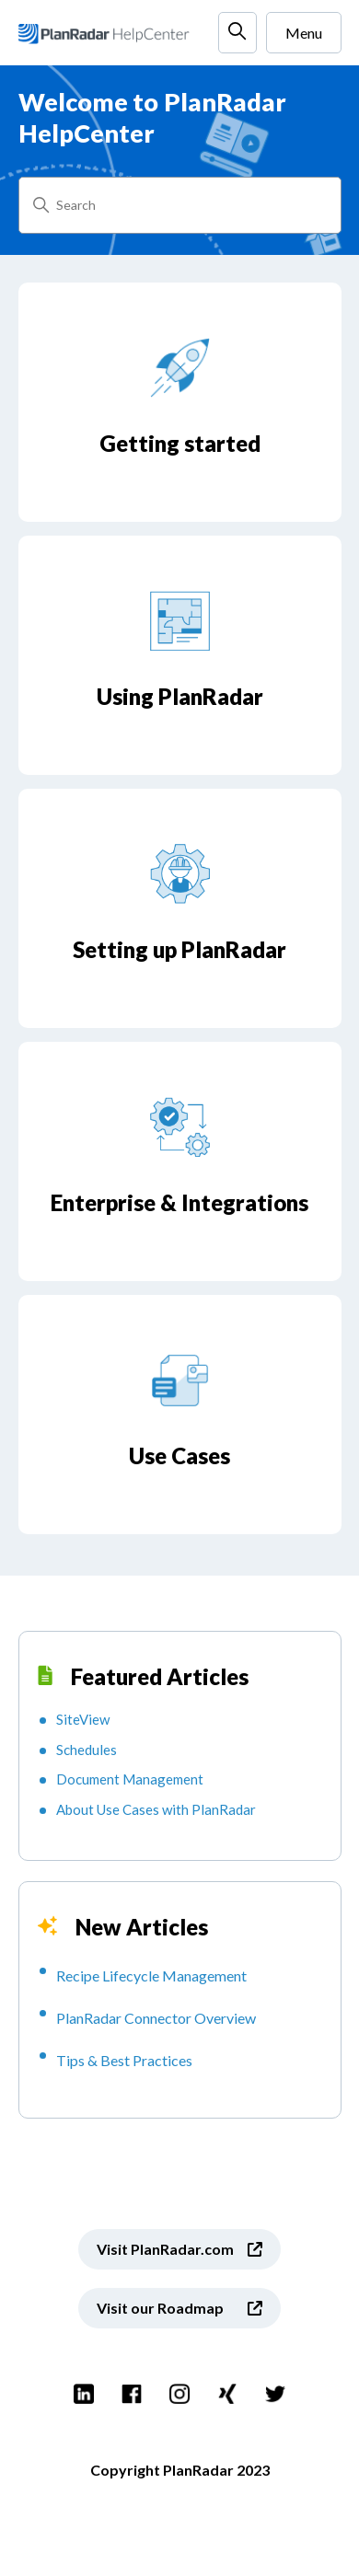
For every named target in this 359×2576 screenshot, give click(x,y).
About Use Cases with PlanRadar (156, 1809)
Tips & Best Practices (124, 2060)
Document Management (129, 1779)
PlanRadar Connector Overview (156, 2018)
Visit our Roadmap (160, 2307)
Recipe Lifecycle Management (151, 1975)
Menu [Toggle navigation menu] (303, 32)
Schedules (86, 1749)
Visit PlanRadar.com (165, 2249)
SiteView (83, 1719)
